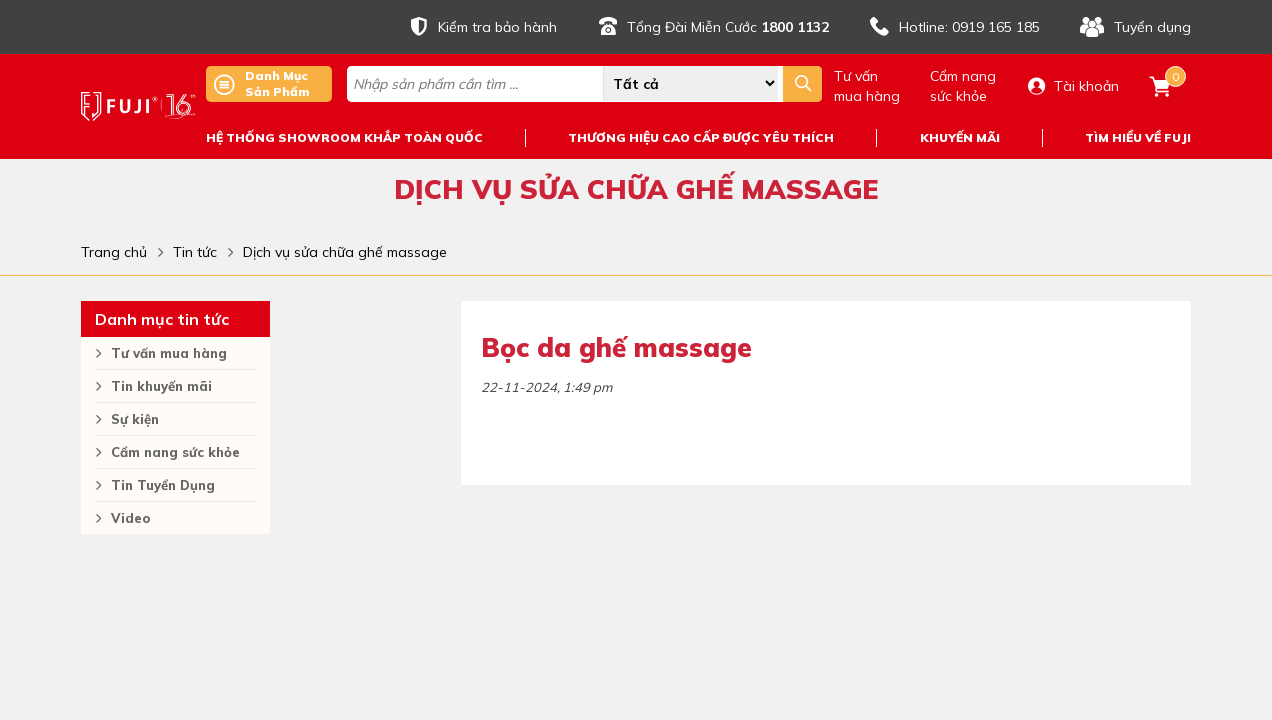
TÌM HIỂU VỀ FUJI (1138, 137)
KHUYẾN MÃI (960, 137)
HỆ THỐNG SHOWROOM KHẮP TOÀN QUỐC (344, 137)
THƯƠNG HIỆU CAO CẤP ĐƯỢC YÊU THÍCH (701, 137)
